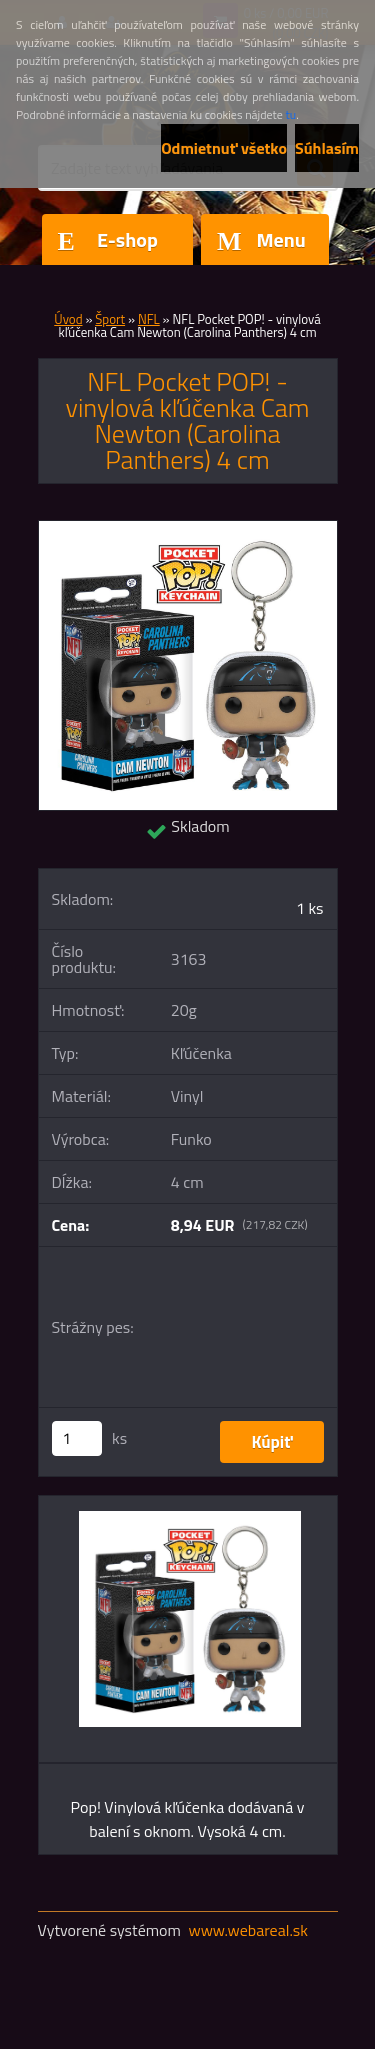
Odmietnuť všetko (224, 148)
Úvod (68, 319)
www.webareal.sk (248, 1930)
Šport (110, 319)
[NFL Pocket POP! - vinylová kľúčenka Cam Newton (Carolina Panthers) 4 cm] (188, 529)
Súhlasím (327, 148)
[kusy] (77, 1438)
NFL (149, 319)
